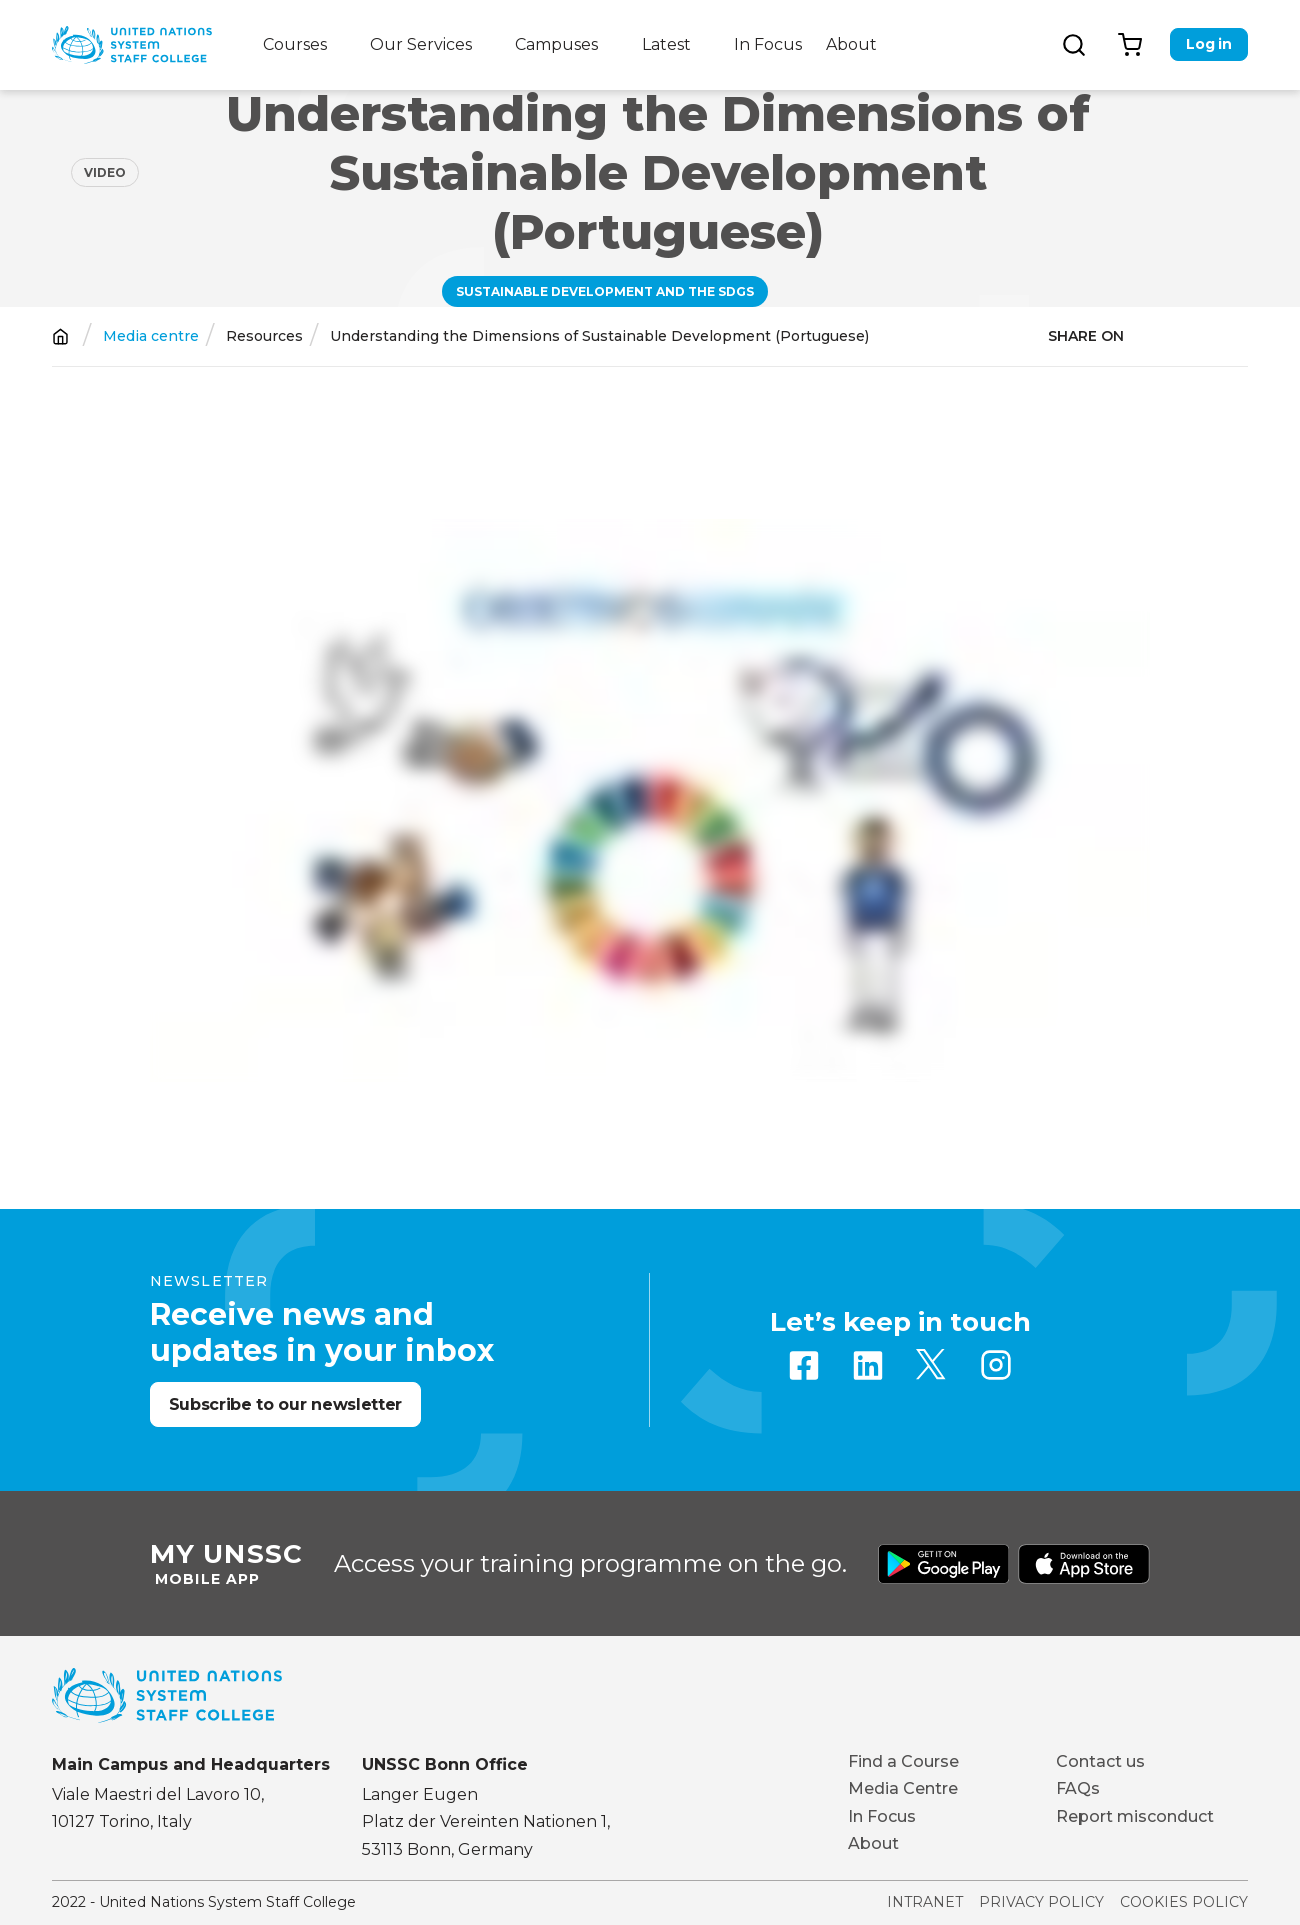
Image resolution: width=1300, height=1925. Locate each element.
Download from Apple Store (1084, 1564)
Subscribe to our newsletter (285, 1404)
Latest (666, 44)
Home (60, 336)
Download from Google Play (944, 1564)
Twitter (932, 1365)
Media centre (151, 336)
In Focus (768, 44)
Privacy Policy (1041, 1902)
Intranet (925, 1902)
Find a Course (903, 1761)
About (851, 44)
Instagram (996, 1365)
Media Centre (903, 1788)
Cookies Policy (1184, 1902)
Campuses (556, 44)
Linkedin (868, 1365)
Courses (295, 44)
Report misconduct (1135, 1816)
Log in (1208, 44)
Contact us (1100, 1761)
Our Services (421, 44)
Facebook (804, 1365)
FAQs (1078, 1788)
